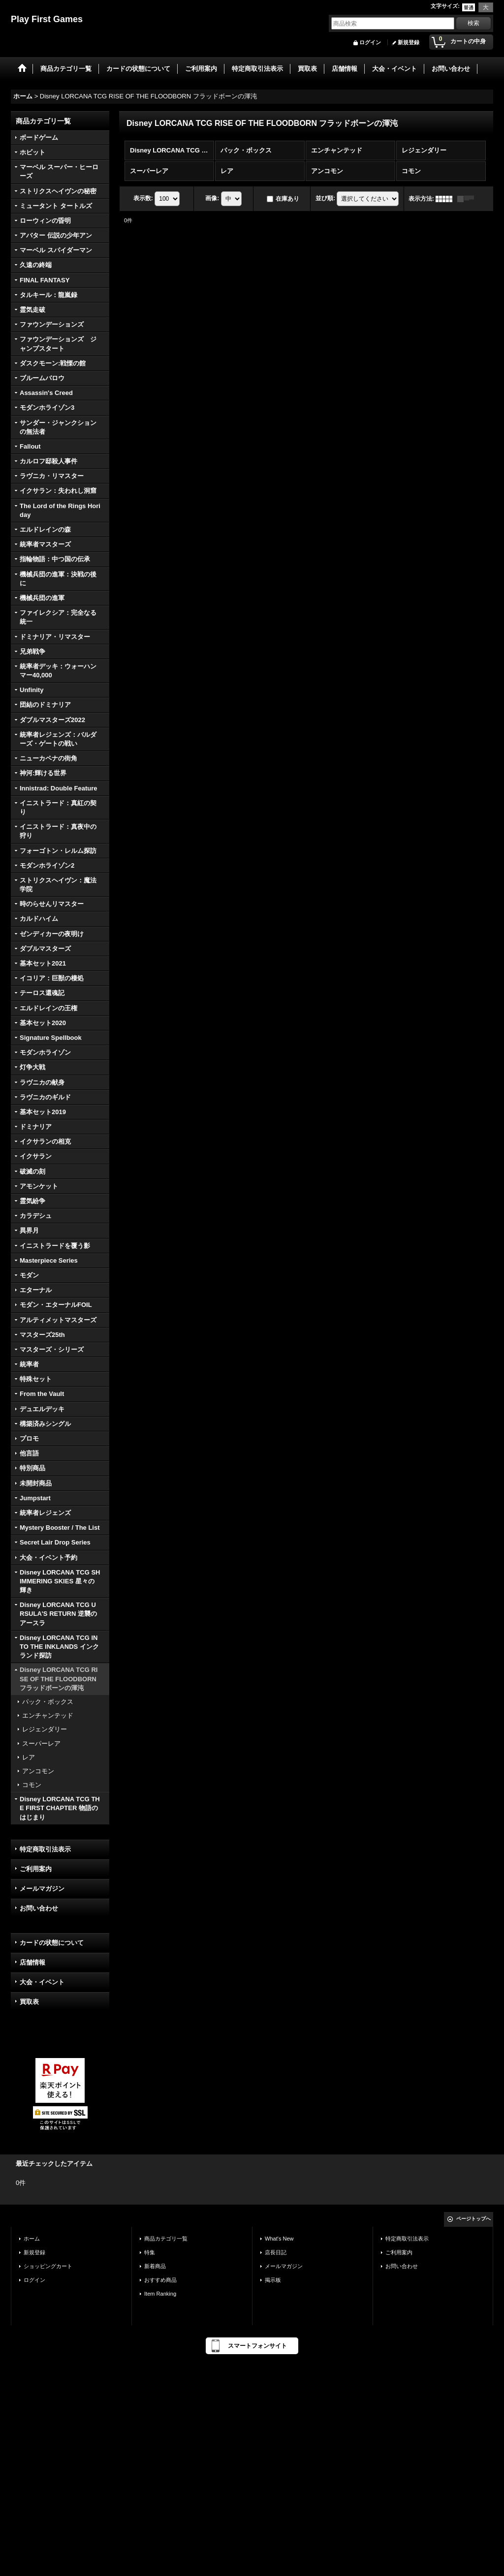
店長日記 (275, 2252)
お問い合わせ (39, 1908)
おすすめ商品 (160, 2280)
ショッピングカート (48, 2266)
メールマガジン (42, 1888)
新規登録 (408, 42)
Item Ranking (160, 2294)
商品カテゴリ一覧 (166, 2239)
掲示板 (273, 2280)
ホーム (32, 2239)
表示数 (143, 198)
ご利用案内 (36, 1869)
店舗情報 (32, 1962)
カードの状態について (52, 1942)
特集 (149, 2252)
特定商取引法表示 (45, 1849)
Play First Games (47, 19)
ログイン (370, 42)
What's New (279, 2239)
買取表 (29, 2001)
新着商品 (155, 2266)
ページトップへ (473, 2218)
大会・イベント (42, 1982)
